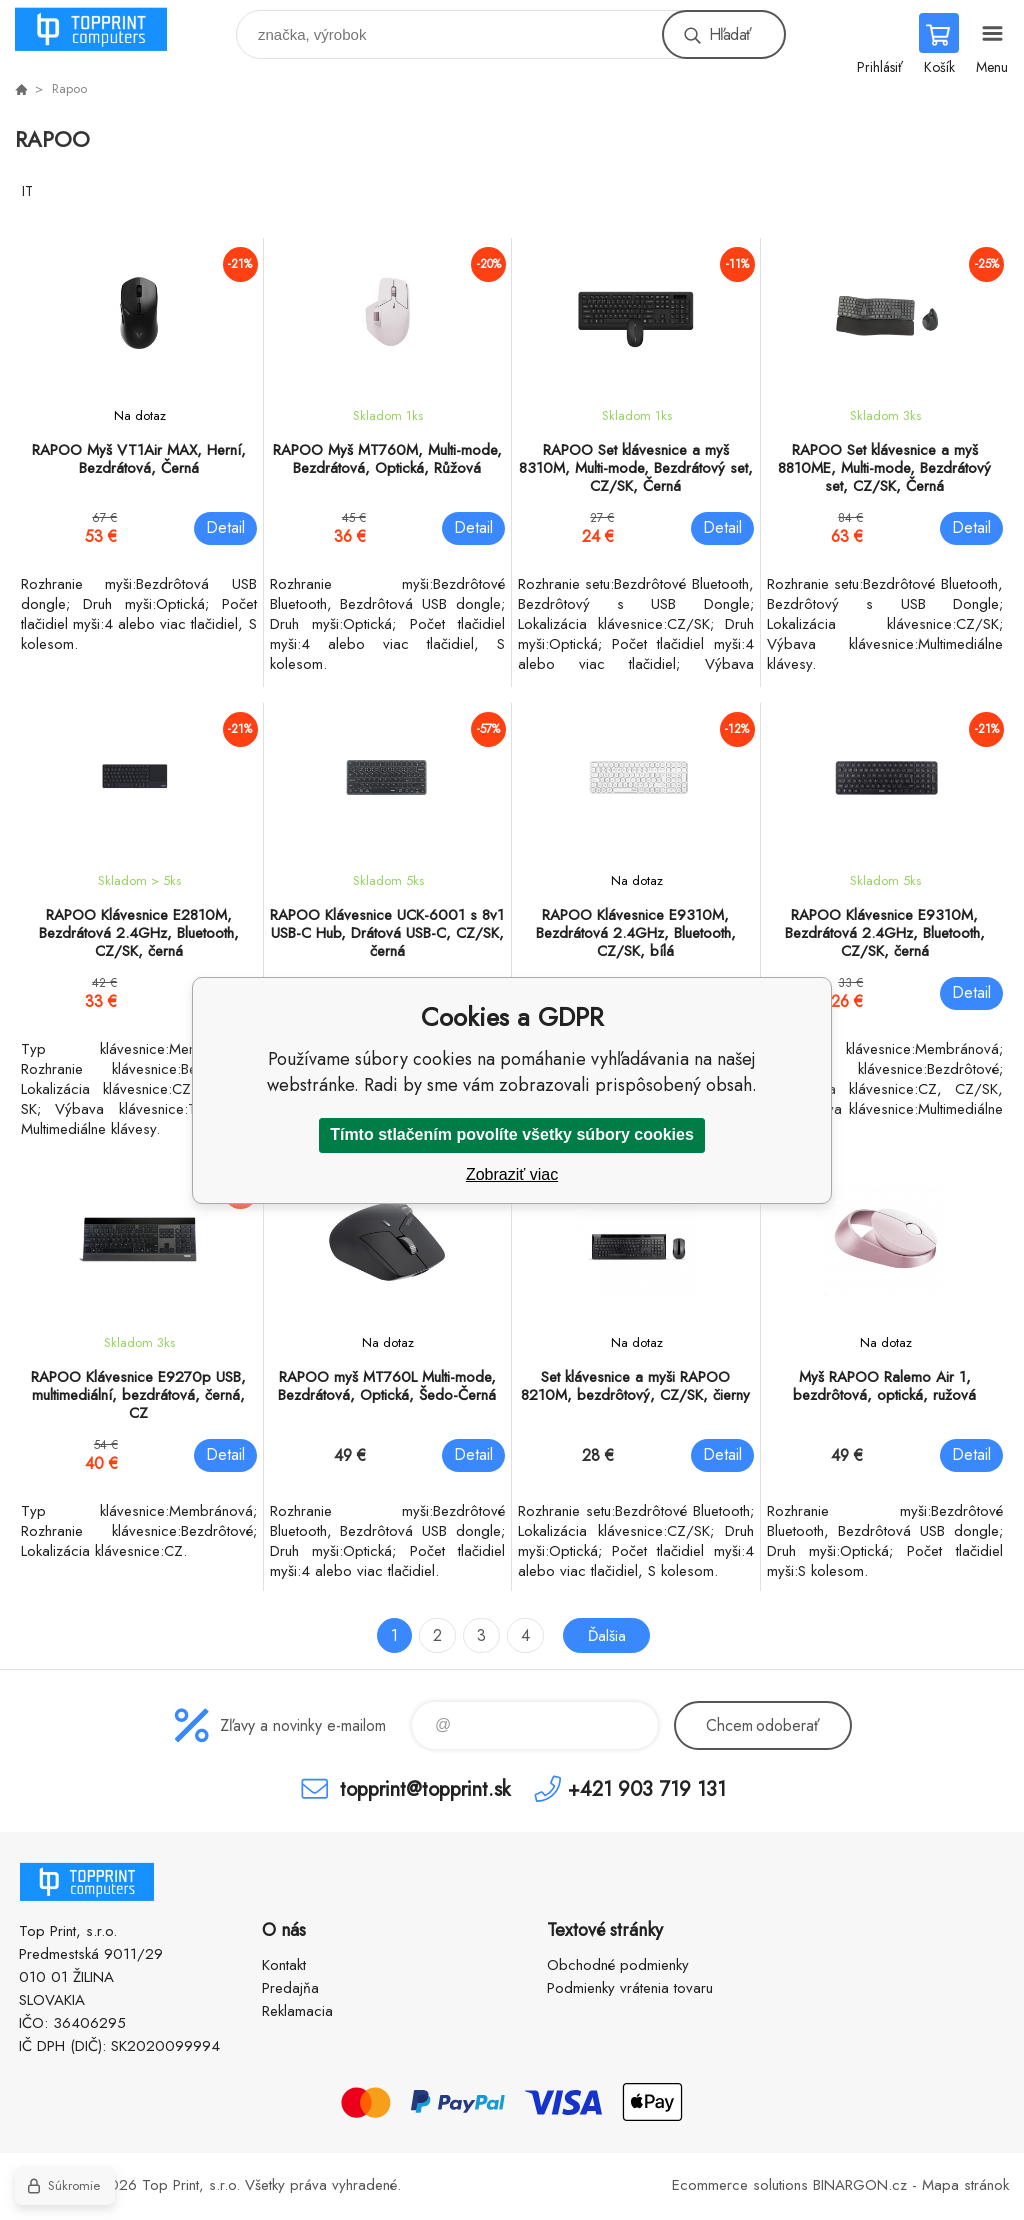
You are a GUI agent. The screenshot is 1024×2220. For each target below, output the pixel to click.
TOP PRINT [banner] (103, 29)
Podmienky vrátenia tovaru (630, 1988)
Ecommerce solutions (740, 2185)
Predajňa (290, 1988)
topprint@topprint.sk (425, 1788)
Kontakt (284, 1965)
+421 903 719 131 (647, 1788)
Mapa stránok (965, 2185)
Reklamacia (297, 2011)
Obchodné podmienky (618, 1965)
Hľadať (730, 34)
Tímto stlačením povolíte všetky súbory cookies (512, 1134)
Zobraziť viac (512, 1174)
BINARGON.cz (860, 2185)
